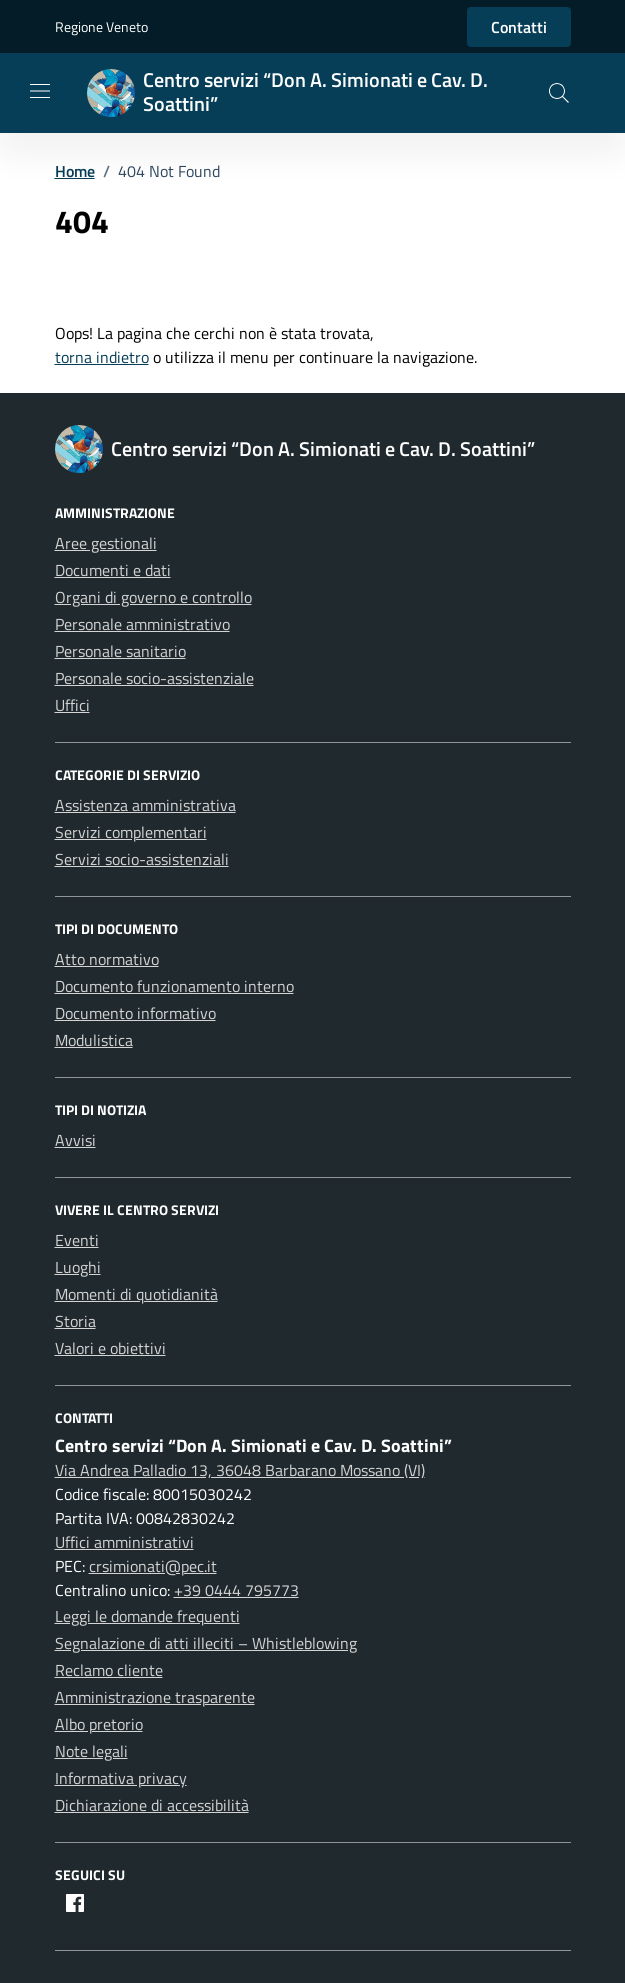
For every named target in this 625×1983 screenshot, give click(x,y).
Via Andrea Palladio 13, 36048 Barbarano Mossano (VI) (240, 1470)
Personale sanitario (120, 651)
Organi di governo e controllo (153, 597)
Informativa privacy (121, 1778)
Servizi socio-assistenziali (142, 859)
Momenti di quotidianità (136, 1294)
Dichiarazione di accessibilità (152, 1805)
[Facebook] (75, 1905)
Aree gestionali (106, 543)
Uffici (72, 705)
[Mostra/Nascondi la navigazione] (40, 91)
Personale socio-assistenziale (154, 678)
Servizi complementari (131, 832)
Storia (75, 1321)
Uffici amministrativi (124, 1542)
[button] (559, 93)
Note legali (91, 1751)
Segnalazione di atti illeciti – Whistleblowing (206, 1643)
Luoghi (78, 1267)
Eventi (77, 1240)
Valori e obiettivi (110, 1348)
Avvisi (75, 1140)
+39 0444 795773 (236, 1590)
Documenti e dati (113, 570)
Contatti (519, 27)
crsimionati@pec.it (153, 1566)
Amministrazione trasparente (155, 1697)
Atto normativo (107, 959)
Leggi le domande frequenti (147, 1616)
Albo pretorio (99, 1724)
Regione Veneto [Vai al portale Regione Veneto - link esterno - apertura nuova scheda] (101, 26)
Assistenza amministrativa (145, 805)
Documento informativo (135, 1013)
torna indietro (102, 357)
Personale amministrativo (142, 624)
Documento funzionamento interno (174, 986)
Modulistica (94, 1040)
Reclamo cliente (109, 1670)
